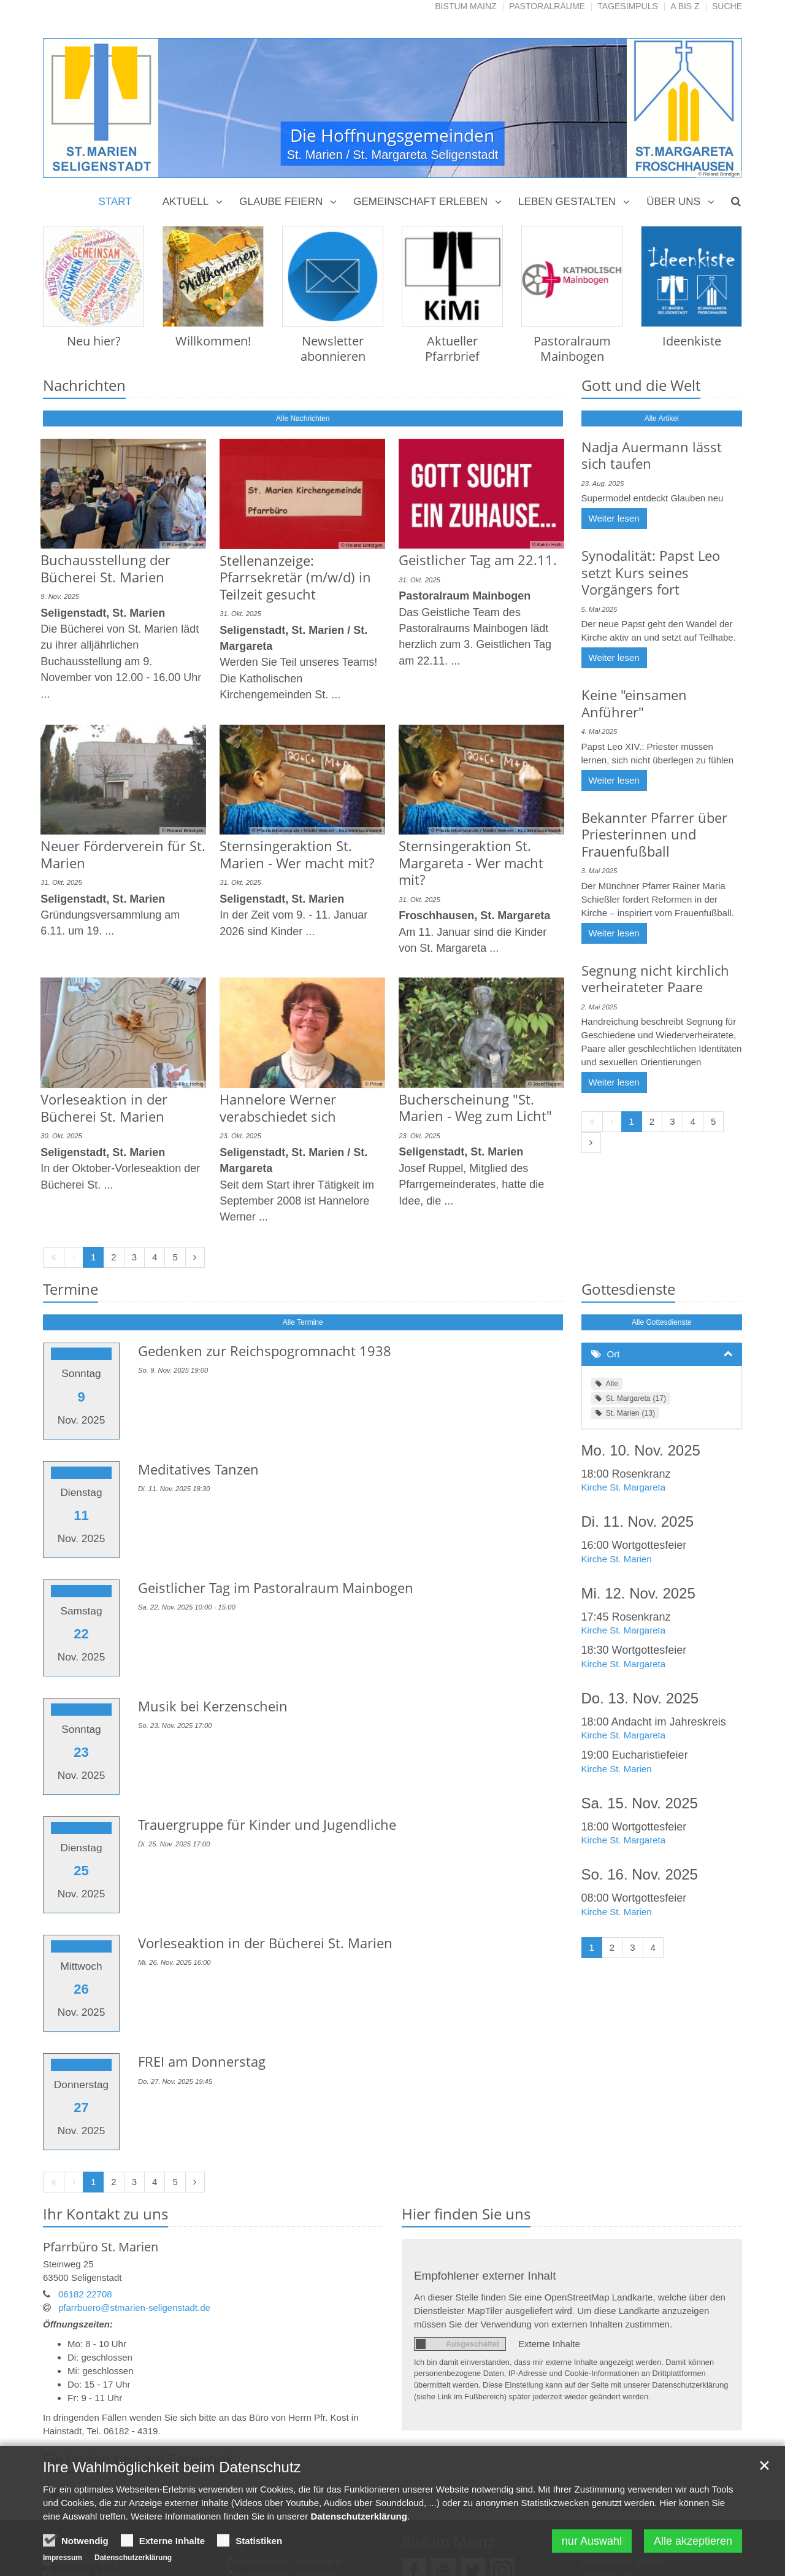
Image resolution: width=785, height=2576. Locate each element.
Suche (727, 6)
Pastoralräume (547, 6)
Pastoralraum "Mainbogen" (289, 2409)
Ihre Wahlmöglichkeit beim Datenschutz (172, 2469)
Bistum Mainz (465, 6)
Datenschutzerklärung (358, 2518)
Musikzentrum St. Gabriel (286, 2436)
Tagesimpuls (627, 6)
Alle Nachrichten (302, 418)
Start (114, 201)
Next (711, 108)
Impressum (62, 2560)
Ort (613, 1295)
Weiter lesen (614, 518)
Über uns (673, 201)
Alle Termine (303, 1264)
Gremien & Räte (88, 2422)
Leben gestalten (567, 201)
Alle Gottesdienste (661, 1264)
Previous (73, 108)
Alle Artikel (662, 418)
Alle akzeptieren (693, 2543)
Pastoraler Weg (86, 2409)
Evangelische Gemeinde (285, 2422)
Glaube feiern (281, 201)
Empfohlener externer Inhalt (485, 2122)
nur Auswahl (592, 2543)
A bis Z (684, 6)
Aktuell (186, 201)
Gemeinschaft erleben (420, 201)
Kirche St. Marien (616, 1500)
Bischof (70, 2436)
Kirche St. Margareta (623, 1429)
